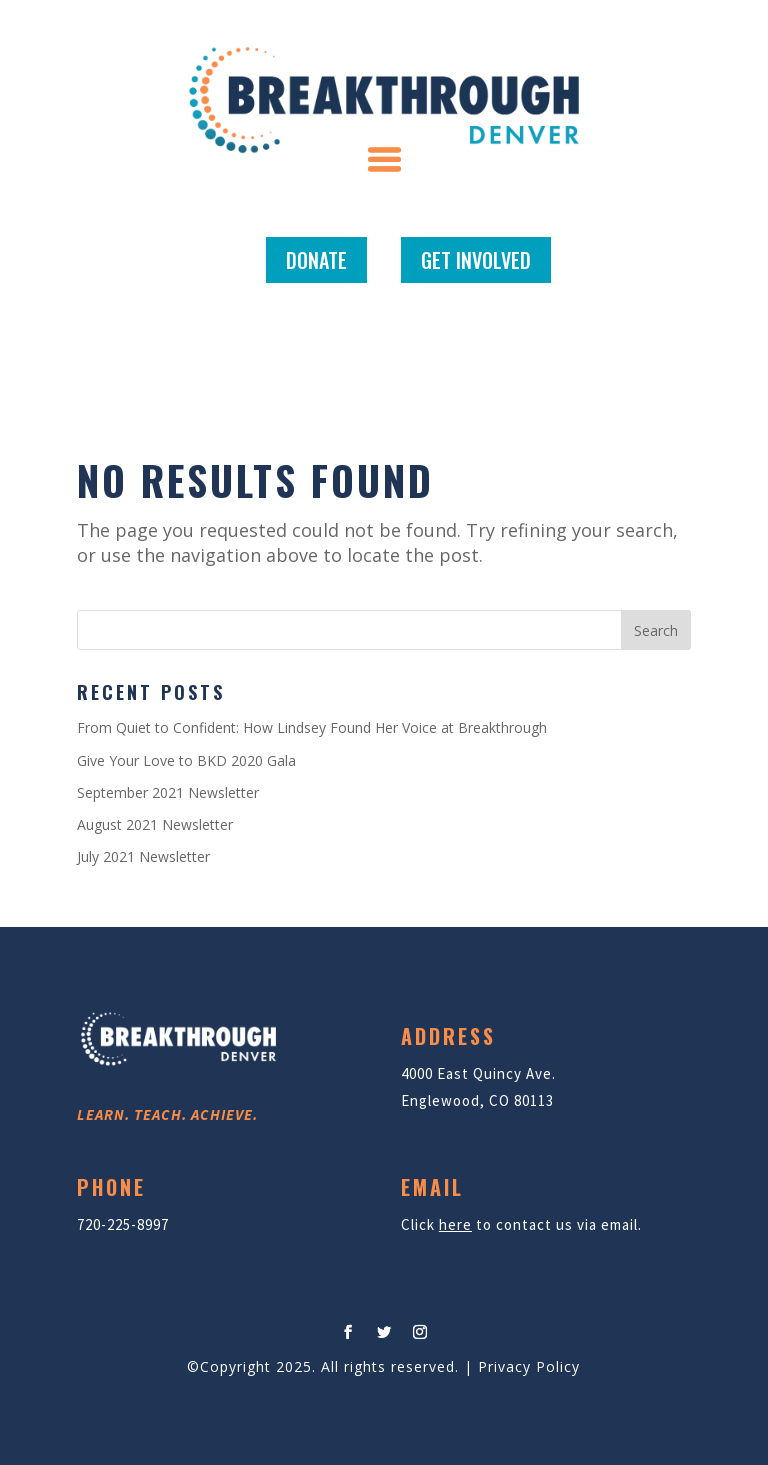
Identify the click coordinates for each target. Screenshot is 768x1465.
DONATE (316, 260)
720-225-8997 (123, 1224)
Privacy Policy (529, 1366)
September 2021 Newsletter (168, 792)
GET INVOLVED (476, 260)
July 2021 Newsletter (143, 856)
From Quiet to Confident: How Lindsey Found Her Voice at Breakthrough (312, 727)
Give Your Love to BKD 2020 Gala (186, 760)
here (455, 1224)
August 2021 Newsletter (155, 824)
